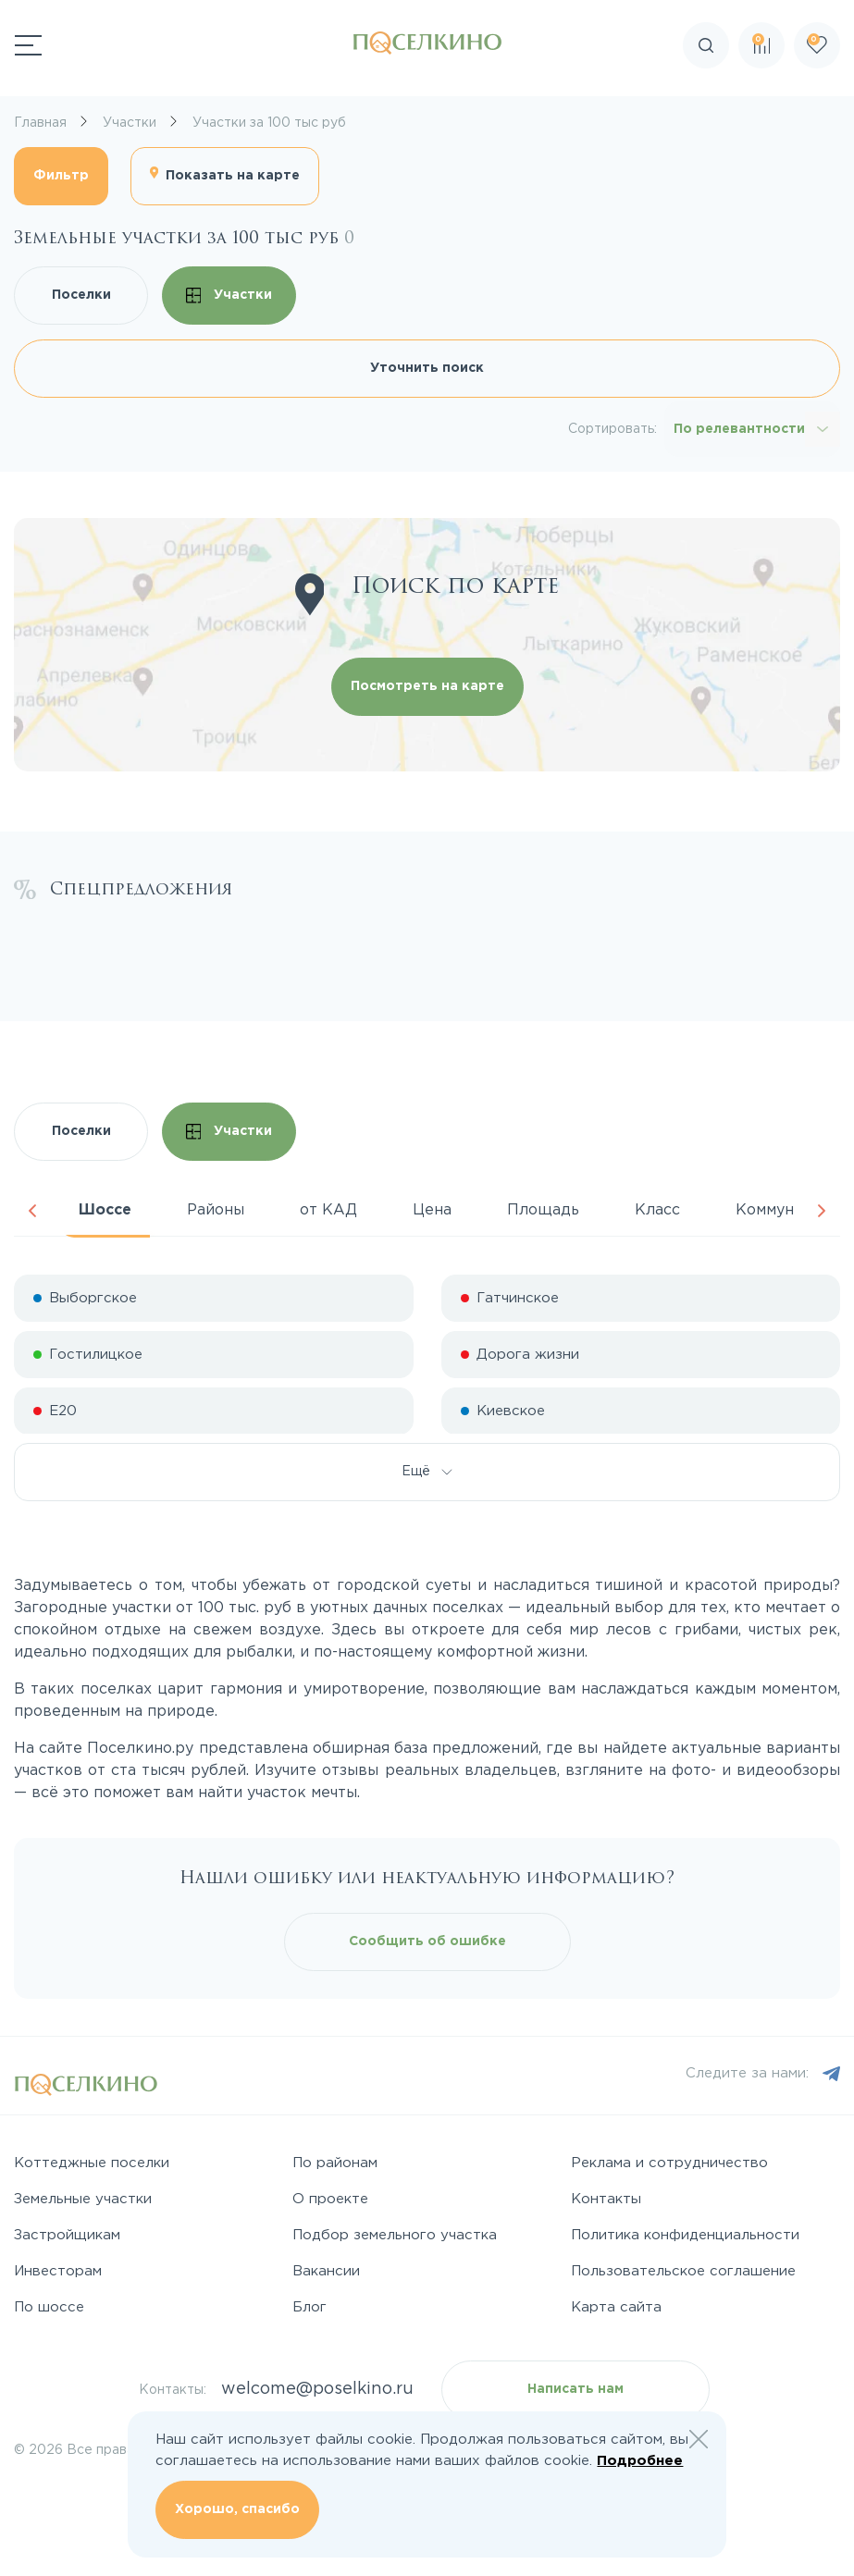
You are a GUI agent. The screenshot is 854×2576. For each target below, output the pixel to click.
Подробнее (640, 2461)
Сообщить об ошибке (427, 1941)
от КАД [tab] (328, 1210)
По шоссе (49, 2307)
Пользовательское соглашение (683, 2271)
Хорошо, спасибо (237, 2509)
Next (821, 1210)
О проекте (330, 2199)
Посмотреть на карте (427, 686)
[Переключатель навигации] (28, 45)
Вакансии (326, 2271)
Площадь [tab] (543, 1210)
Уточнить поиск (427, 368)
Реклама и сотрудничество (669, 2163)
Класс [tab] (657, 1210)
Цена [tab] (432, 1210)
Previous (32, 1210)
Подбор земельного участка (394, 2235)
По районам (334, 2163)
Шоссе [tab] (105, 1210)
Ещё (427, 1471)
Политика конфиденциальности (685, 2235)
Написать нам (575, 2389)
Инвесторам (58, 2271)
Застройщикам (67, 2235)
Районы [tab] (215, 1210)
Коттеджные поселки (91, 2163)
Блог (309, 2307)
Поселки (81, 295)
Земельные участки (83, 2199)
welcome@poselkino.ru (317, 2389)
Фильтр (61, 175)
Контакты (606, 2199)
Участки (229, 295)
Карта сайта (616, 2307)
